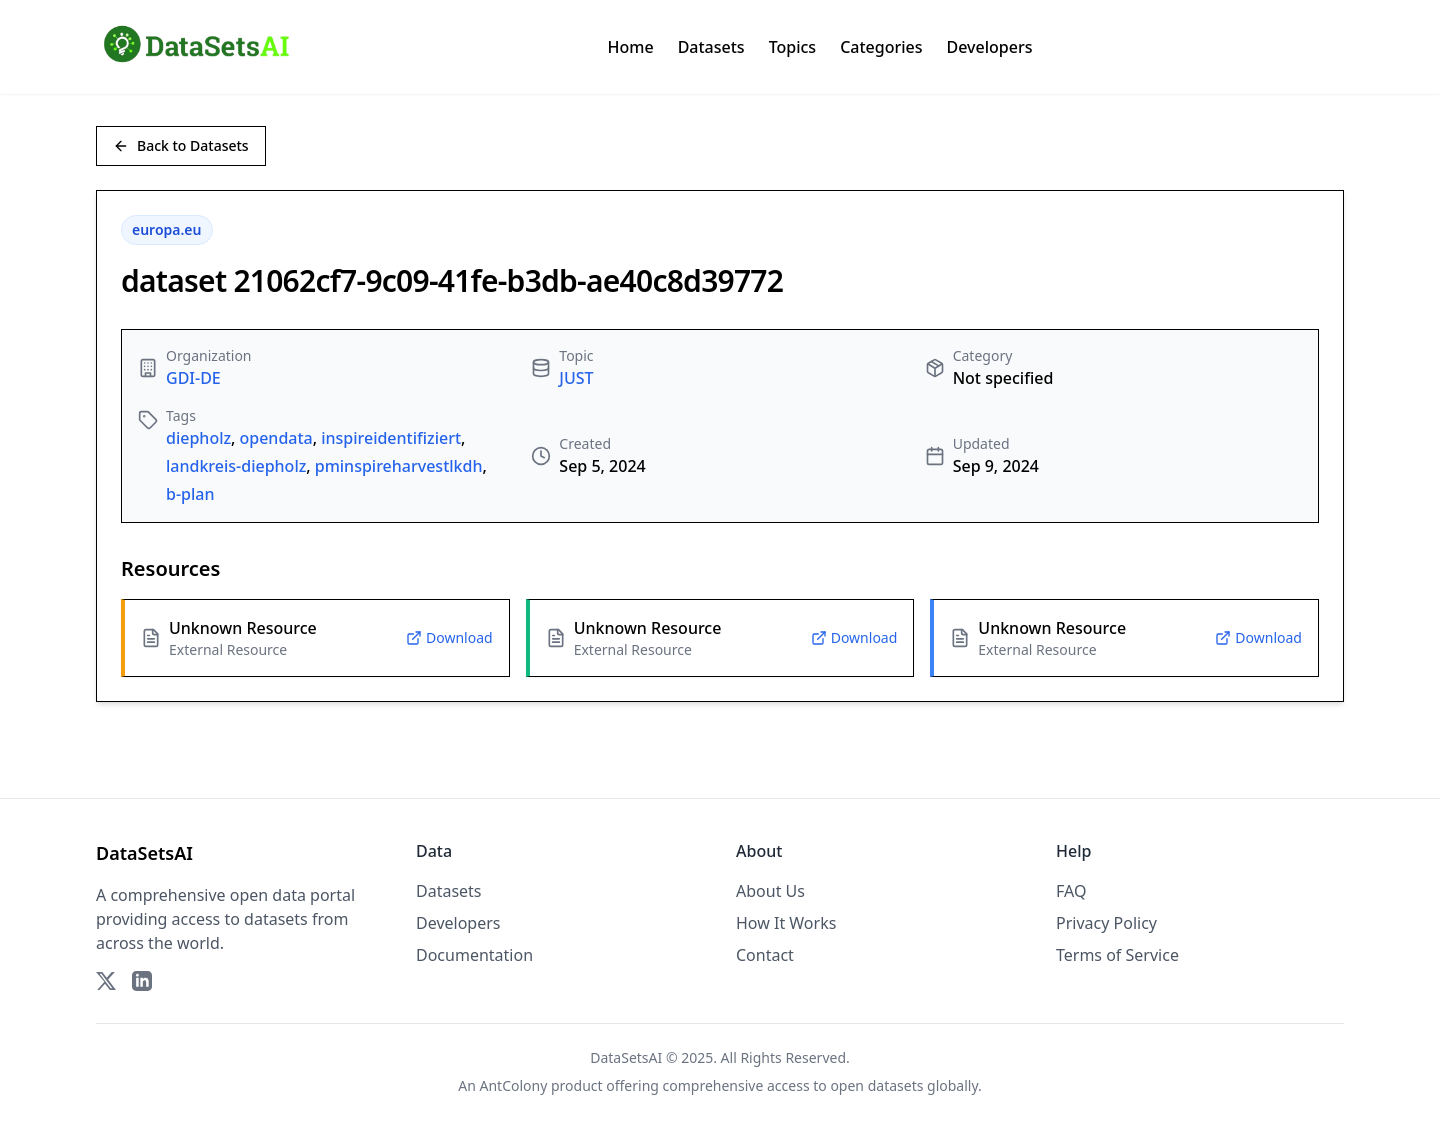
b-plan (190, 494)
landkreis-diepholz (236, 466)
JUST (576, 378)
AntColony (514, 1085)
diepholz (198, 438)
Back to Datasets (181, 145)
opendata (275, 438)
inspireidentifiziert (391, 438)
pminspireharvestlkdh (399, 466)
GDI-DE (193, 378)
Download (449, 637)
